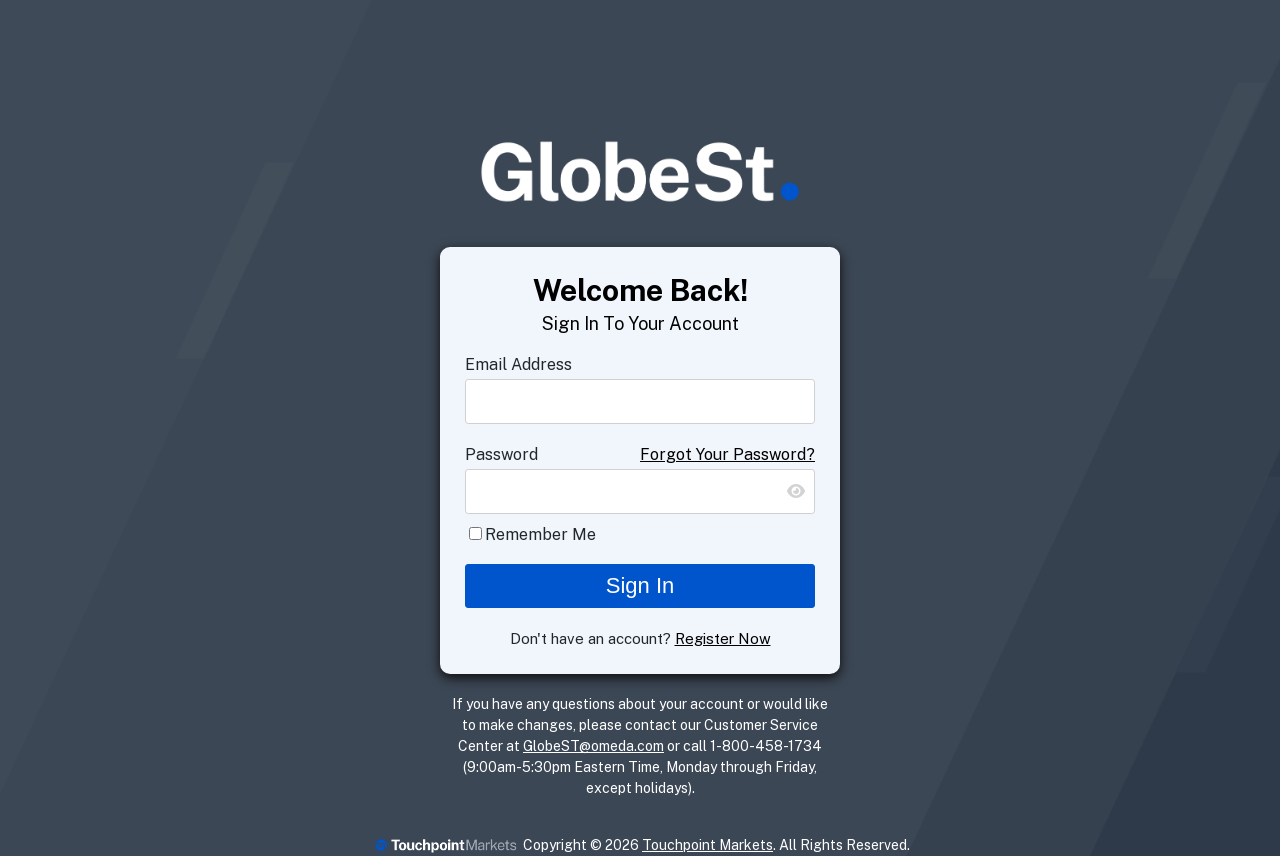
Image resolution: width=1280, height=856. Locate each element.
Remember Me (540, 534)
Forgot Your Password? (727, 454)
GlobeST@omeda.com (593, 746)
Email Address (518, 364)
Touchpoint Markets (707, 845)
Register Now (723, 638)
